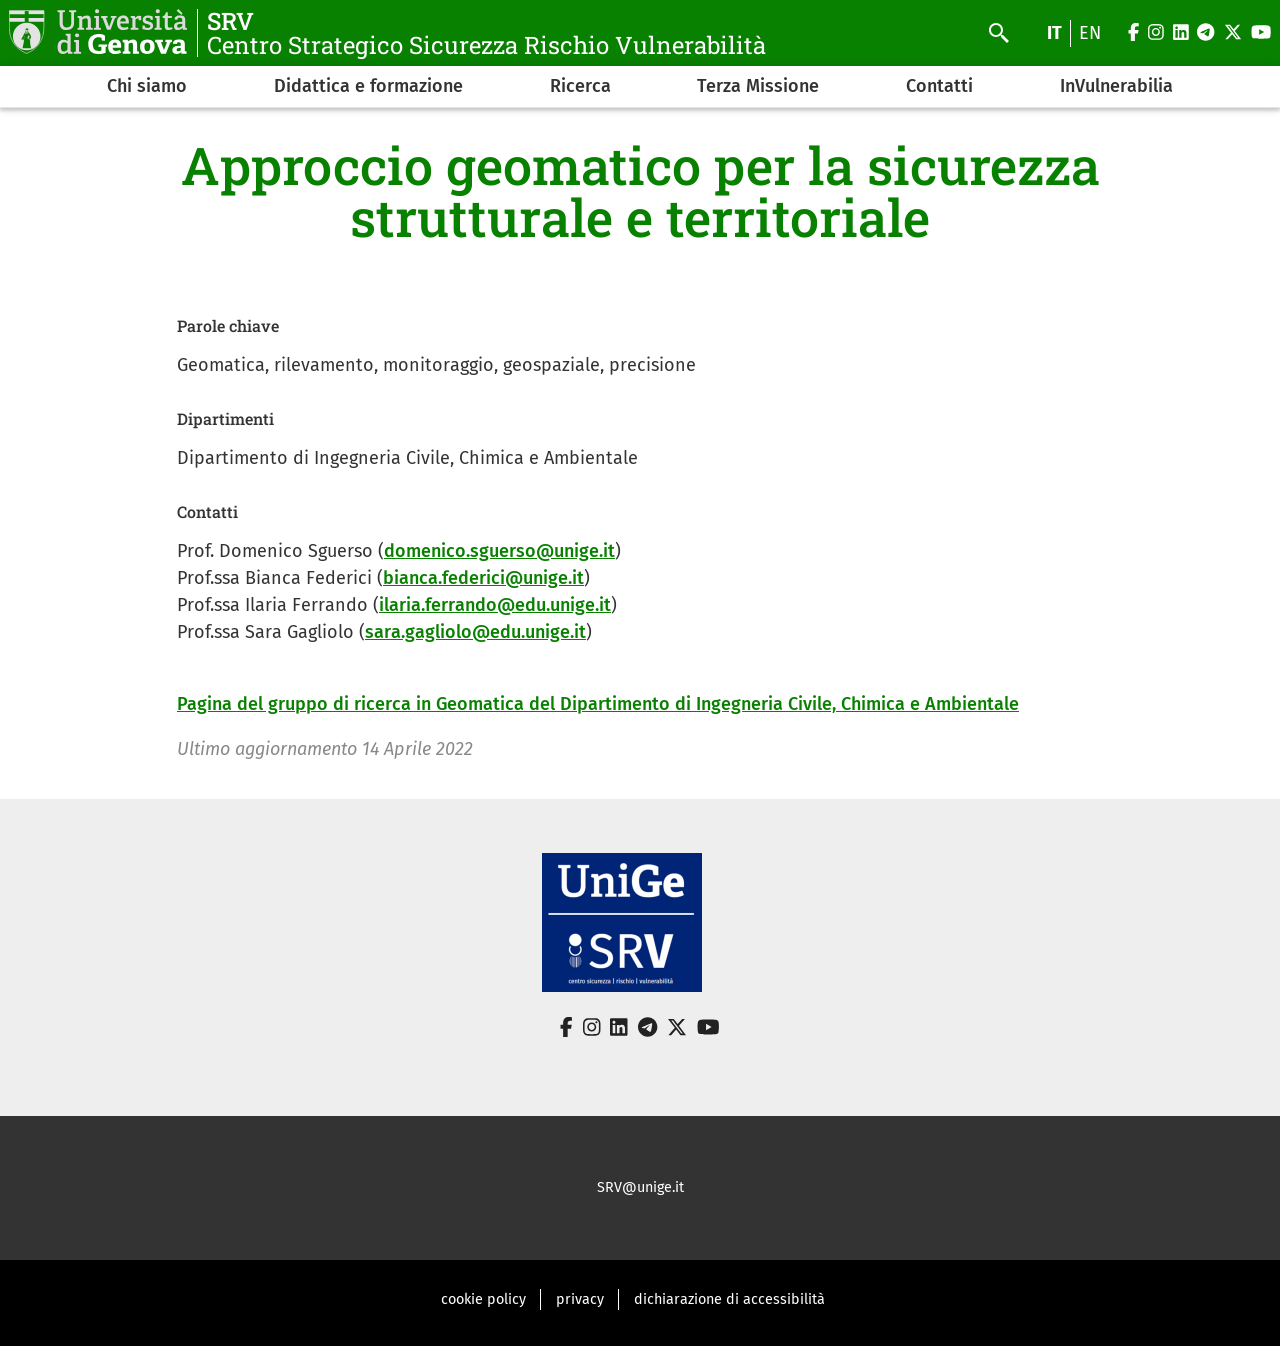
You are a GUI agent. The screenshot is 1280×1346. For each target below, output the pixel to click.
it (1054, 33)
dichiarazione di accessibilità (729, 1299)
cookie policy (483, 1299)
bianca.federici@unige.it (483, 578)
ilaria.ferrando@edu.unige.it (495, 605)
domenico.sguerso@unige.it (499, 551)
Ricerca (580, 86)
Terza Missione (758, 86)
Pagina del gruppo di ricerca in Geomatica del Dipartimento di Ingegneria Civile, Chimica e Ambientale (598, 704)
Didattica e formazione (368, 86)
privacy (580, 1299)
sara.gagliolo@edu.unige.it (475, 632)
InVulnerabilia (1116, 86)
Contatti (939, 86)
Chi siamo (147, 86)
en (1090, 33)
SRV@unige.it (640, 1187)
